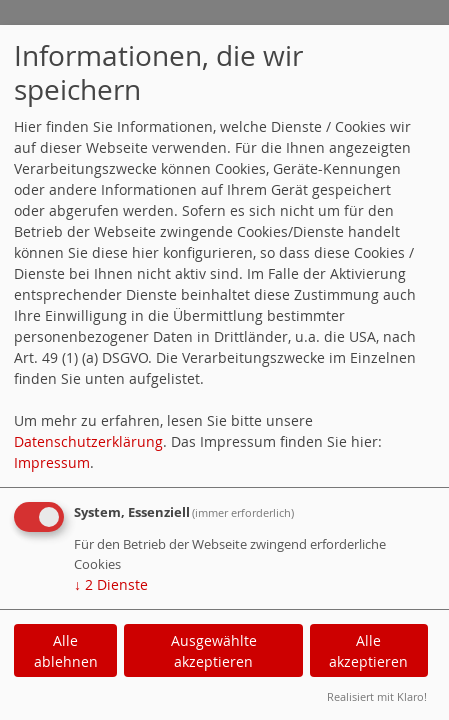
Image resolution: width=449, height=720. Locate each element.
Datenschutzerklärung (88, 441)
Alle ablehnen (66, 651)
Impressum (52, 462)
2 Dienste (111, 584)
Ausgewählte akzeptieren (214, 651)
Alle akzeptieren (368, 651)
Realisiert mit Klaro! (377, 696)
